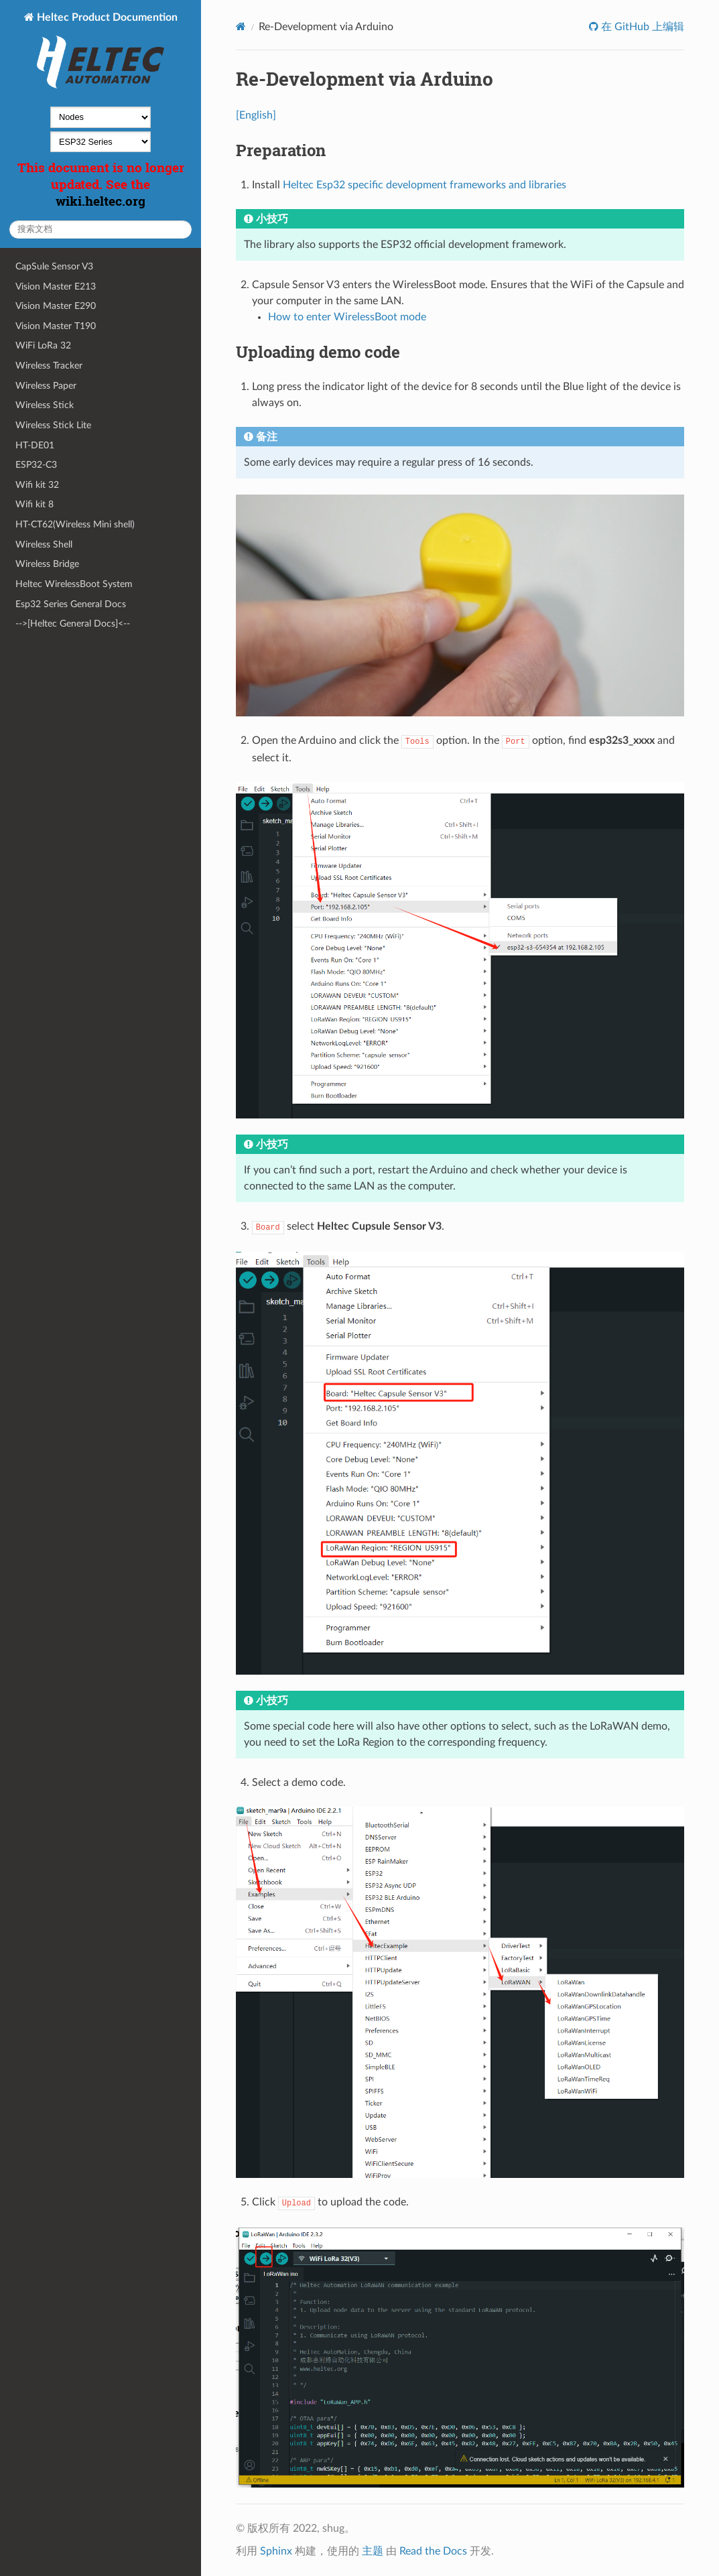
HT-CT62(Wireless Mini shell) (75, 524)
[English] (256, 115)
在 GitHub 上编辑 (641, 26)
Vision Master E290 (55, 306)
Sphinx (276, 2551)
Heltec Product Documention (106, 52)
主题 (372, 2551)
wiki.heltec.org (100, 200)
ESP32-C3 (36, 465)
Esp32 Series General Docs (70, 604)
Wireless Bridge (47, 564)
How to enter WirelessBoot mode (347, 317)
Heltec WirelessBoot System (74, 584)
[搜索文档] (100, 229)
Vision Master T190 (55, 326)
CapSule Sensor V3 (54, 266)
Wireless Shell (43, 544)
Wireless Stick (44, 405)
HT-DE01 (34, 445)
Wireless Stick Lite (53, 425)
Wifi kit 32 (37, 485)
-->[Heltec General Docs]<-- (72, 624)
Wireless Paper (45, 386)
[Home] (241, 26)
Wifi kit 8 (34, 504)
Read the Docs (433, 2551)
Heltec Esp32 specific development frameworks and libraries (424, 185)
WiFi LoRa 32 (43, 345)
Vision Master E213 (55, 286)
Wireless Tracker (48, 366)
